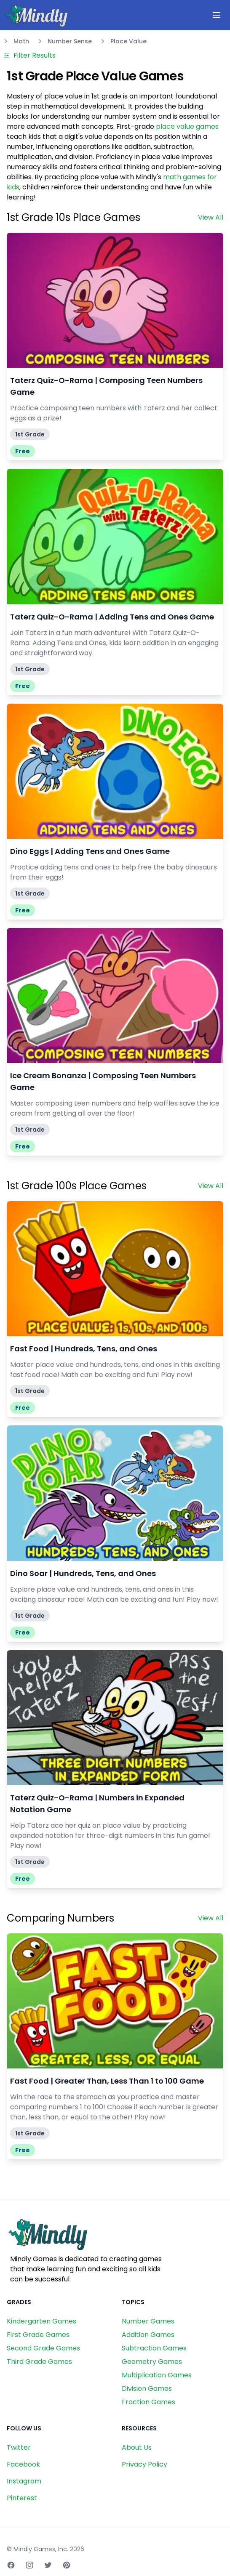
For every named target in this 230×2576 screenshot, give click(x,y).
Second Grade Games (43, 2348)
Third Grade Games (39, 2361)
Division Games (147, 2388)
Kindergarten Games (41, 2321)
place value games (187, 126)
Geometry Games (152, 2361)
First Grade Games (38, 2334)
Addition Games (148, 2334)
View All (210, 217)
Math (21, 41)
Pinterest (22, 2498)
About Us (137, 2447)
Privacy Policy (144, 2464)
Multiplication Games (157, 2375)
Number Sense (70, 41)
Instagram (24, 2481)
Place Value (128, 41)
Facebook (23, 2464)
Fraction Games (148, 2402)
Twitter (19, 2447)
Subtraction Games (154, 2348)
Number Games (148, 2321)
